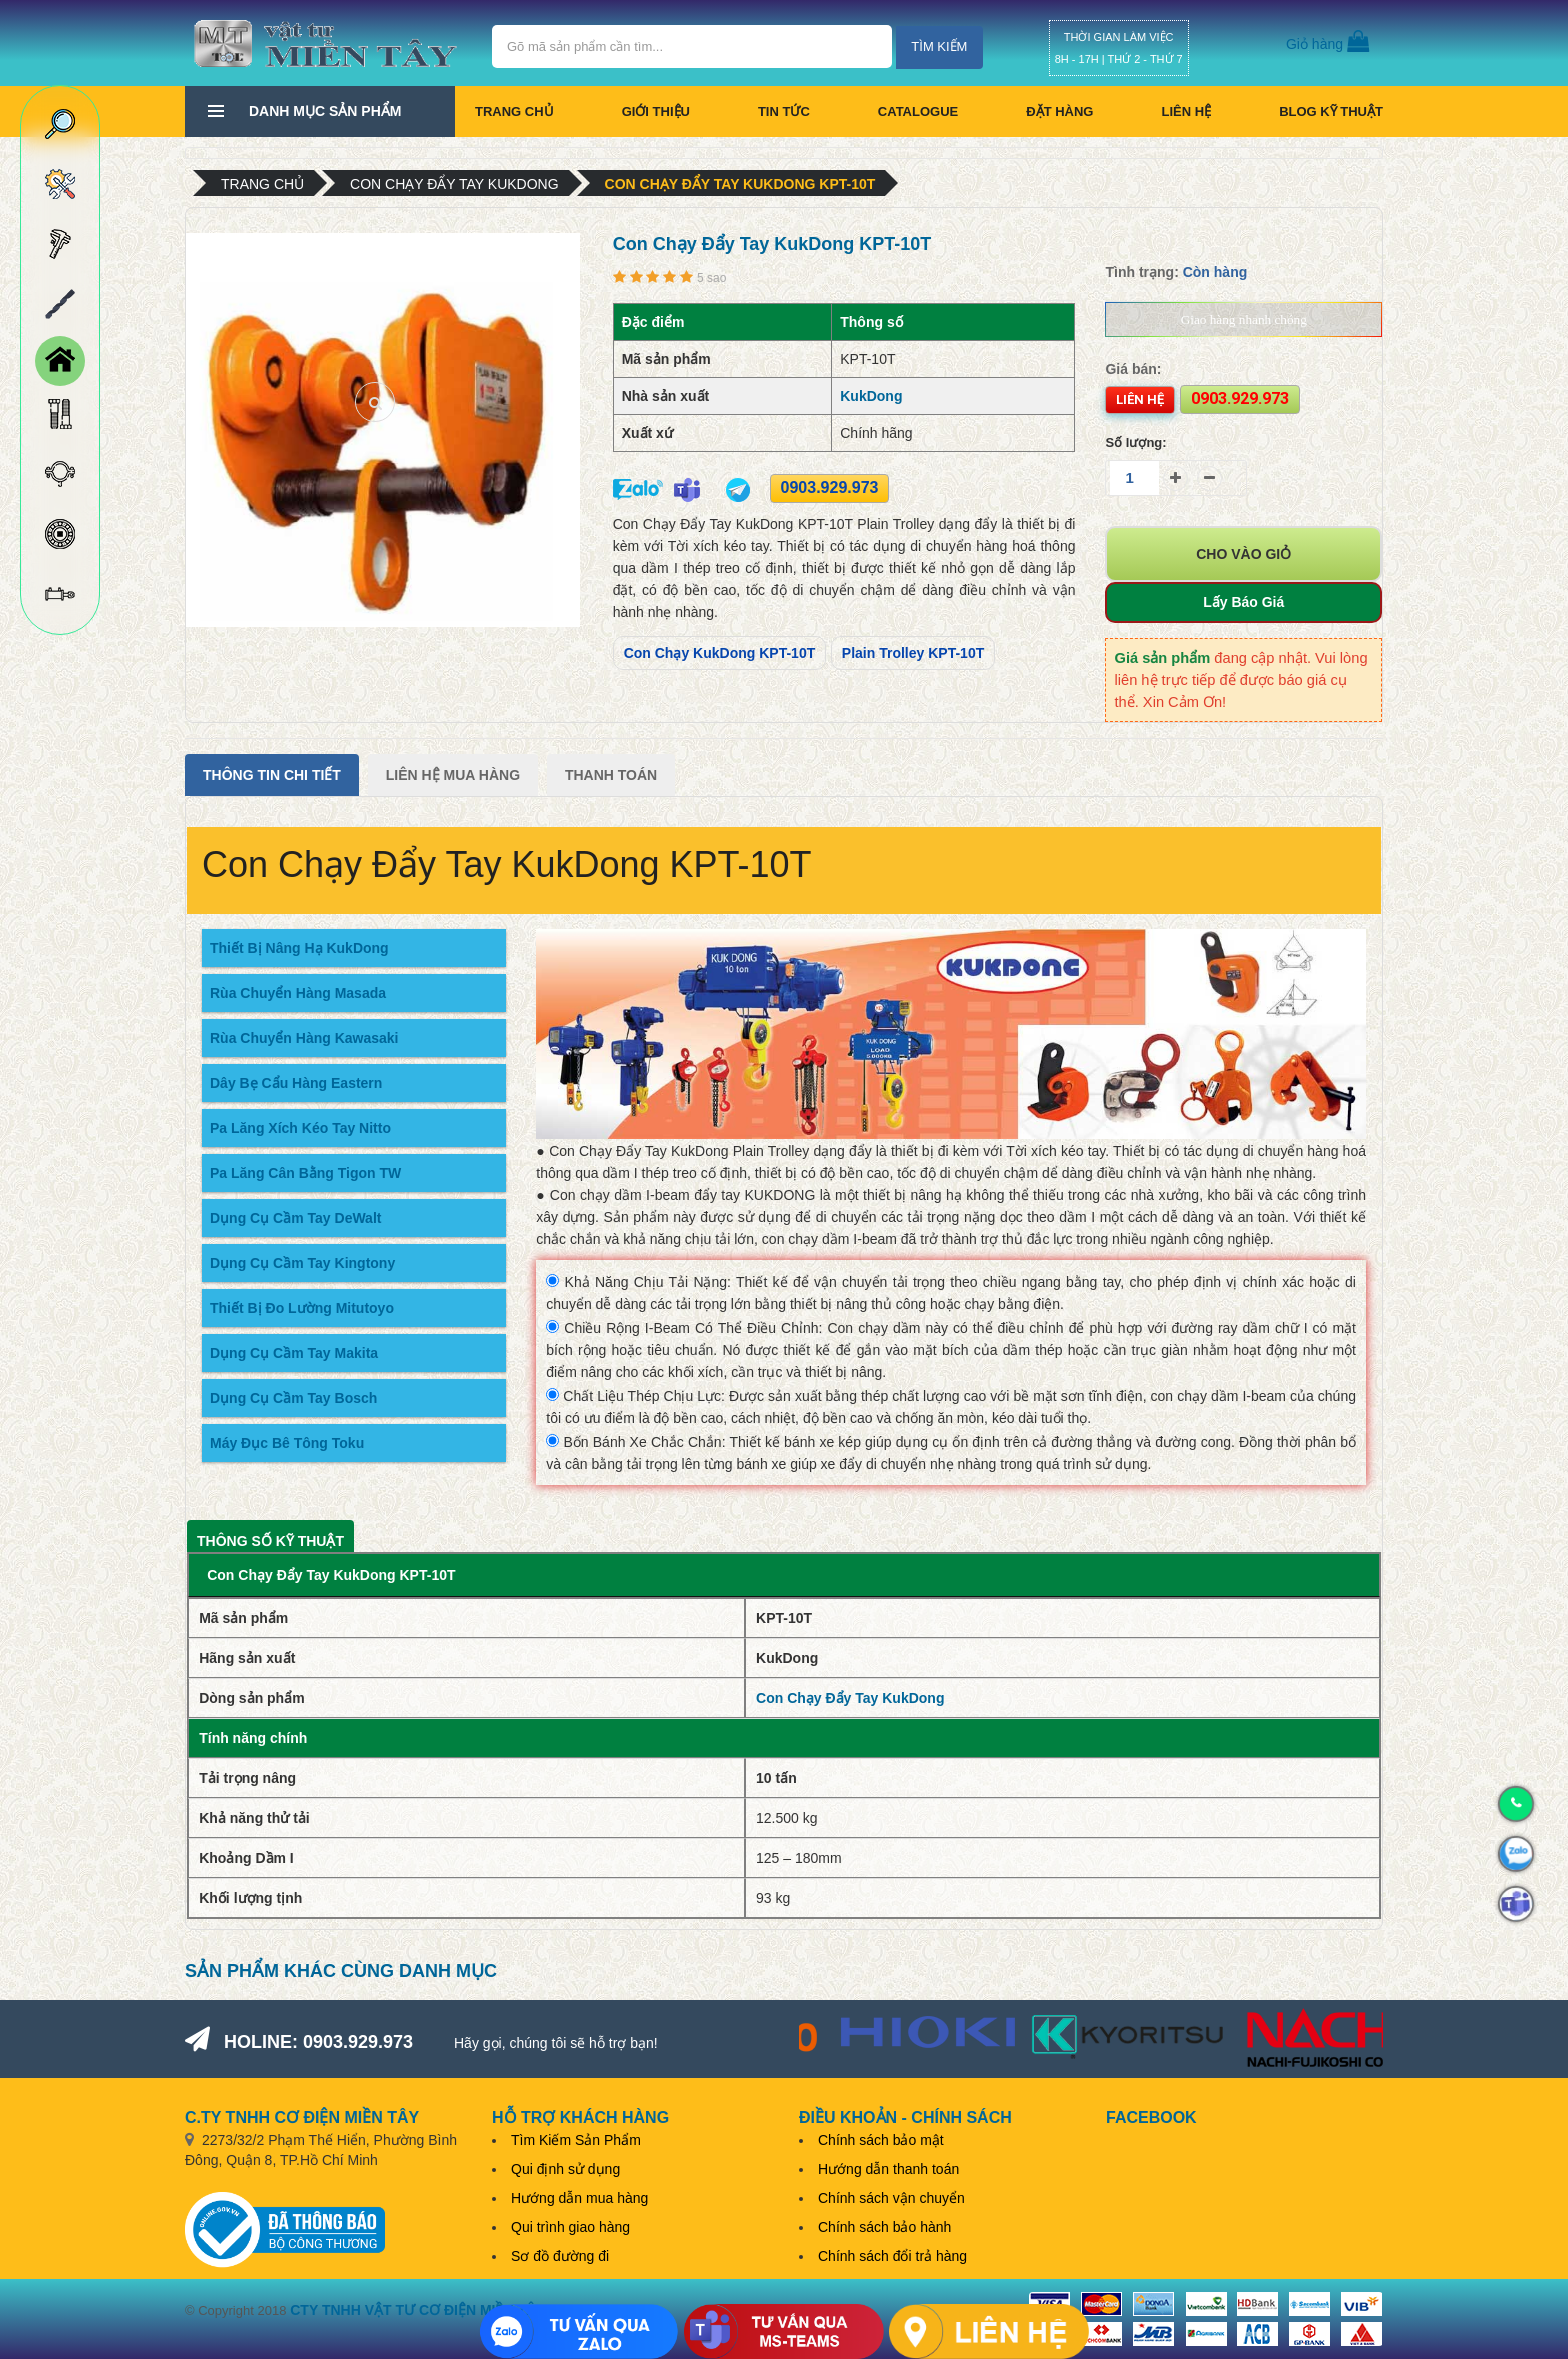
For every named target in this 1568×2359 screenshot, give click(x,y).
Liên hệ (1186, 111)
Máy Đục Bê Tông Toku (287, 1443)
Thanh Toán (611, 775)
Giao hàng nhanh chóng (1244, 319)
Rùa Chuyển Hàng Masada (298, 993)
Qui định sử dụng (565, 2169)
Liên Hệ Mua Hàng (453, 775)
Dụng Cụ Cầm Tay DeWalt (295, 1218)
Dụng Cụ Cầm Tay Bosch (293, 1398)
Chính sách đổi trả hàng (892, 2256)
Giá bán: (1133, 369)
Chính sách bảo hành (884, 2227)
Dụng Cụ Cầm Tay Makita (294, 1353)
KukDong (871, 396)
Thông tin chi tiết (272, 775)
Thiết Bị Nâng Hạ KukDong (299, 948)
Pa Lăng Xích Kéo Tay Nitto (300, 1128)
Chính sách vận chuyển (891, 2198)
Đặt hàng (1059, 111)
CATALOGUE (918, 111)
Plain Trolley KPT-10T (913, 653)
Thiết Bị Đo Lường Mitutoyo (302, 1308)
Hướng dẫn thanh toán (888, 2169)
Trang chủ (514, 111)
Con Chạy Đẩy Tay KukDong (454, 184)
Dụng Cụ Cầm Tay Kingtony (302, 1263)
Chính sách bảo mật (881, 2140)
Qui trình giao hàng (570, 2227)
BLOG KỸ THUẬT (1331, 111)
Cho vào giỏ (1243, 554)
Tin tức (784, 111)
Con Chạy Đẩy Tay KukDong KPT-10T (740, 184)
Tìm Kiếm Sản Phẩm (576, 2140)
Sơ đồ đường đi (560, 2256)
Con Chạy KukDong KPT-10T (720, 653)
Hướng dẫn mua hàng (579, 2198)
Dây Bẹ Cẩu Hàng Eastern (296, 1083)
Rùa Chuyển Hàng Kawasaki (304, 1038)
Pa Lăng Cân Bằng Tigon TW (305, 1173)
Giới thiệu (656, 111)
